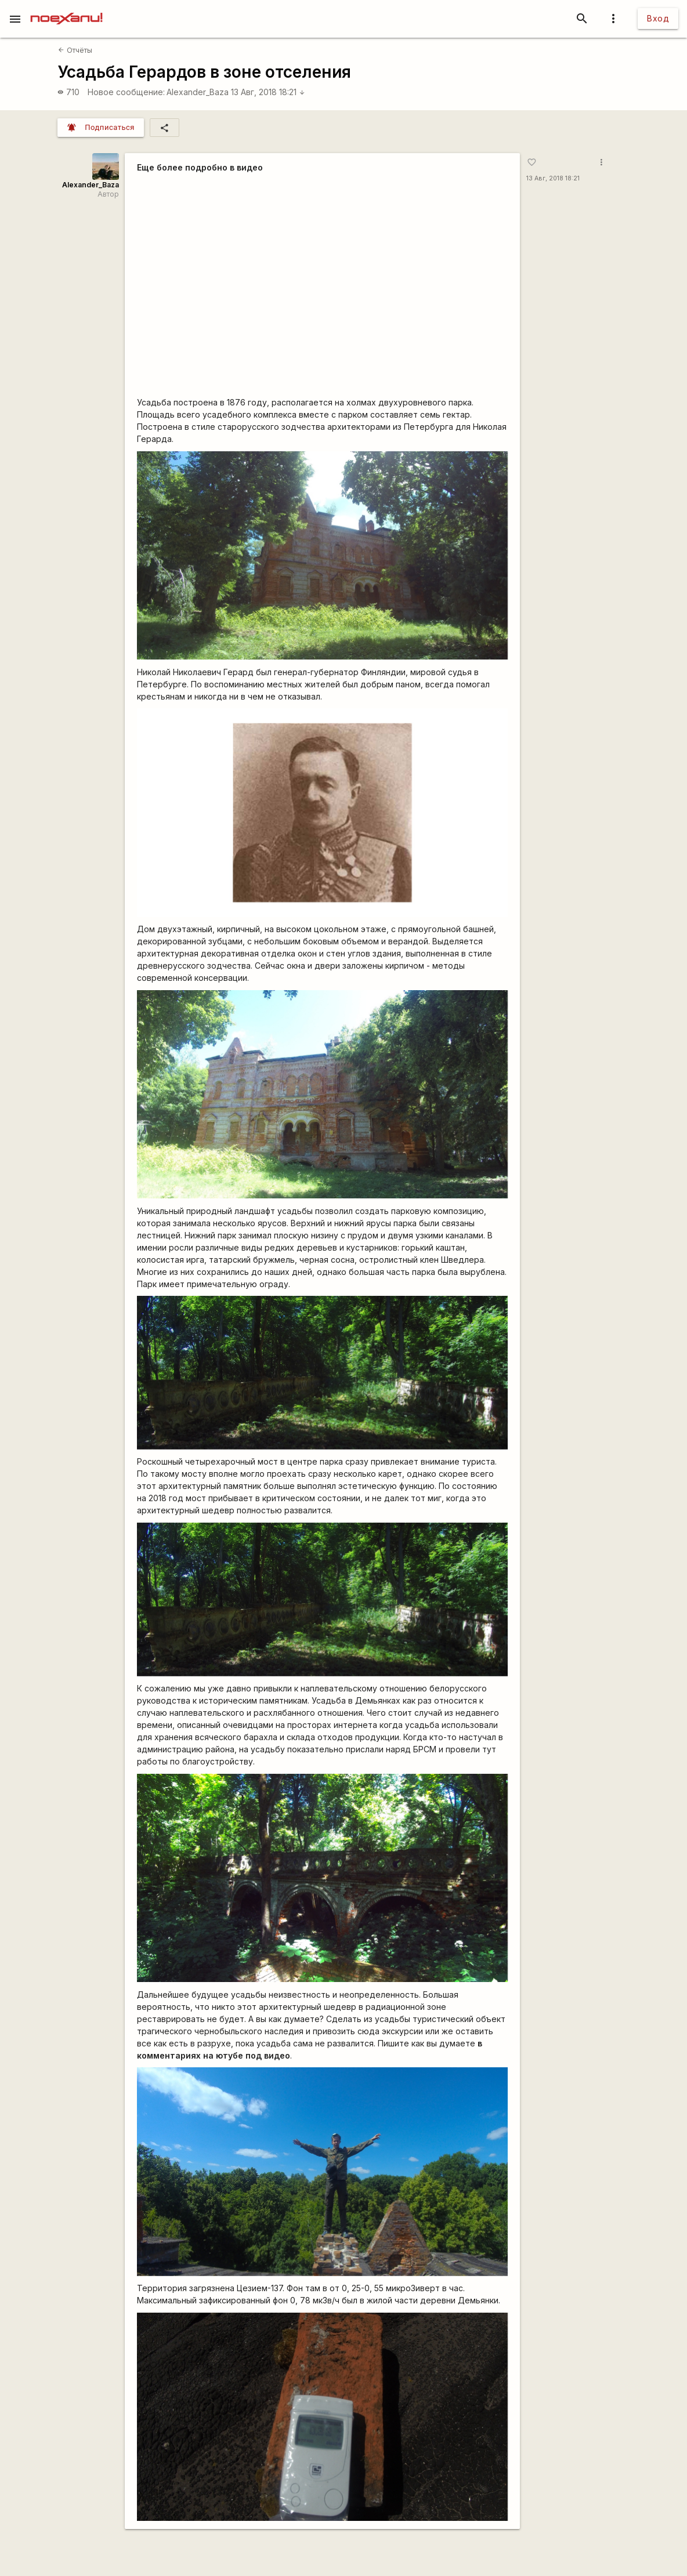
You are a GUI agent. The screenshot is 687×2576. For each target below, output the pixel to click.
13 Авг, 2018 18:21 (268, 92)
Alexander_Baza (198, 92)
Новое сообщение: (126, 92)
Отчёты (74, 50)
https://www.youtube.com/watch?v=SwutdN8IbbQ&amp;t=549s (322, 286)
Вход (658, 18)
